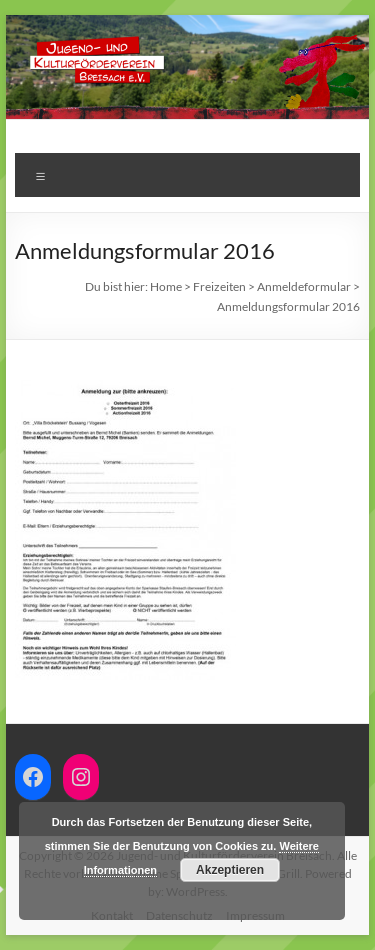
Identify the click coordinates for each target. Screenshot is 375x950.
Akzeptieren (230, 870)
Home (166, 286)
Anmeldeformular (304, 286)
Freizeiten (219, 286)
